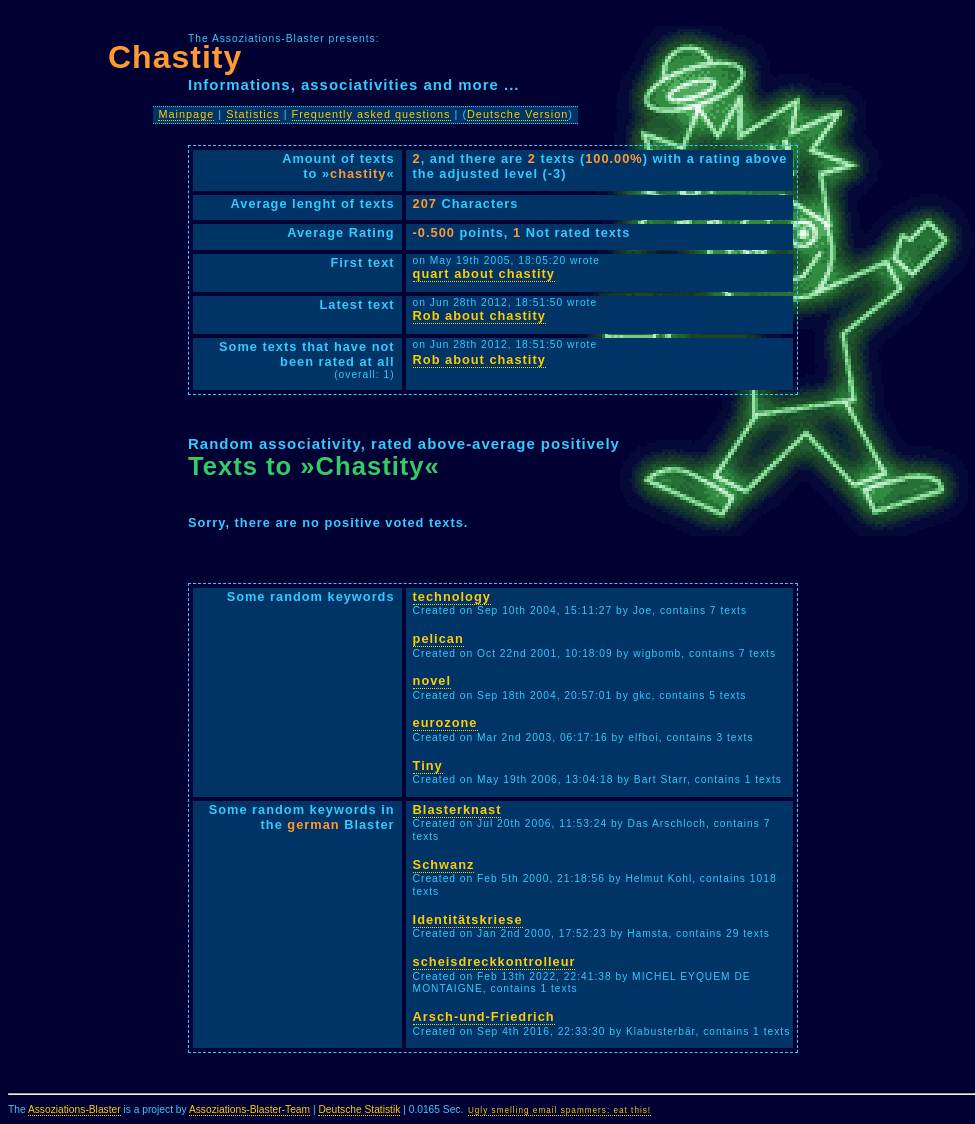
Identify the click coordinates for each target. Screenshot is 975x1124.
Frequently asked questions (371, 114)
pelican (438, 638)
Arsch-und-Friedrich (484, 1016)
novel (432, 680)
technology (452, 596)
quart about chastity (484, 273)
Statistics (253, 114)
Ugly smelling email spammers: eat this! (559, 1110)
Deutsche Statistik (359, 1109)
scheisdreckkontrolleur (494, 961)
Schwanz (444, 864)
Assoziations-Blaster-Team (249, 1109)
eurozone (445, 722)
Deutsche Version (517, 114)
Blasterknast (457, 809)
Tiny (428, 765)
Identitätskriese (468, 919)
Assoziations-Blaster (74, 1109)
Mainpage (186, 114)
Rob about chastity (479, 315)
